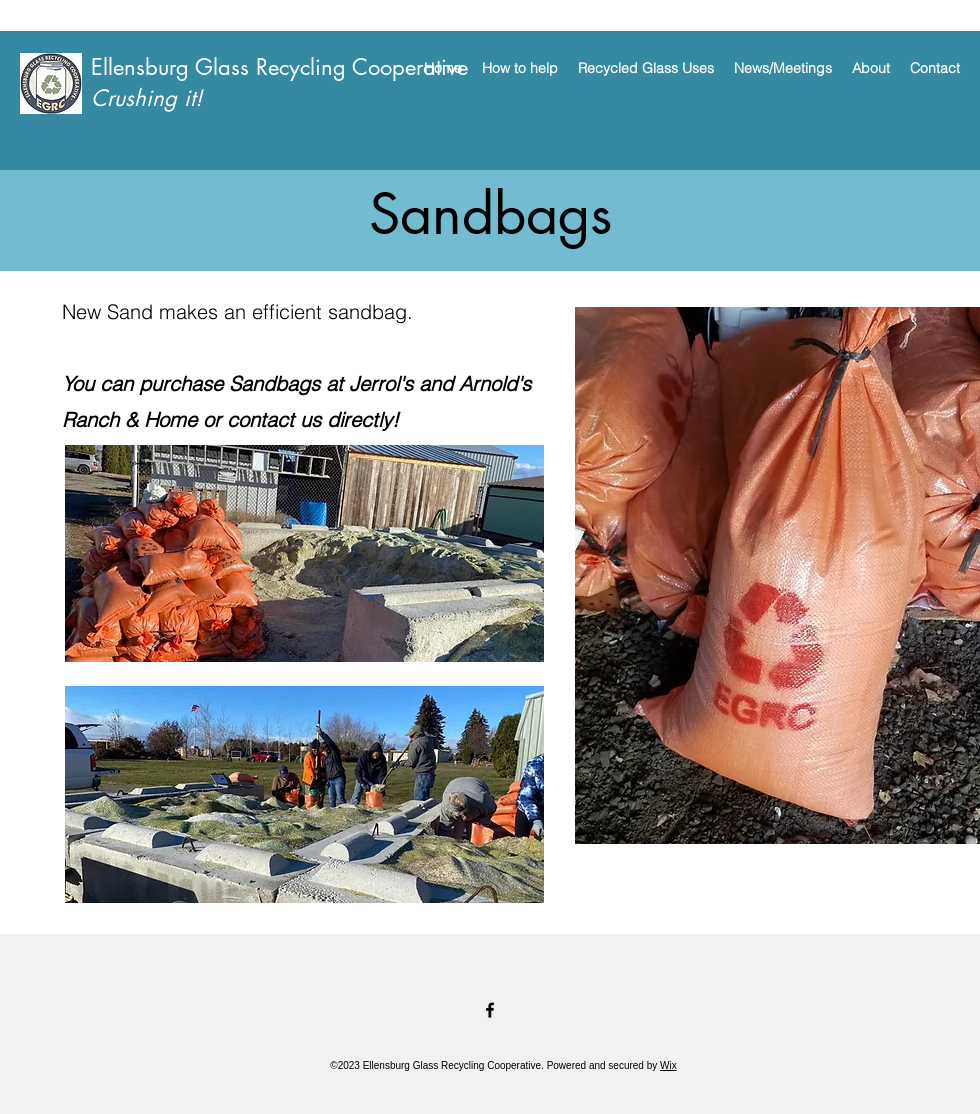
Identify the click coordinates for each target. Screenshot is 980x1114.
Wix (668, 1065)
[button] (520, 68)
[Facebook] (490, 1010)
